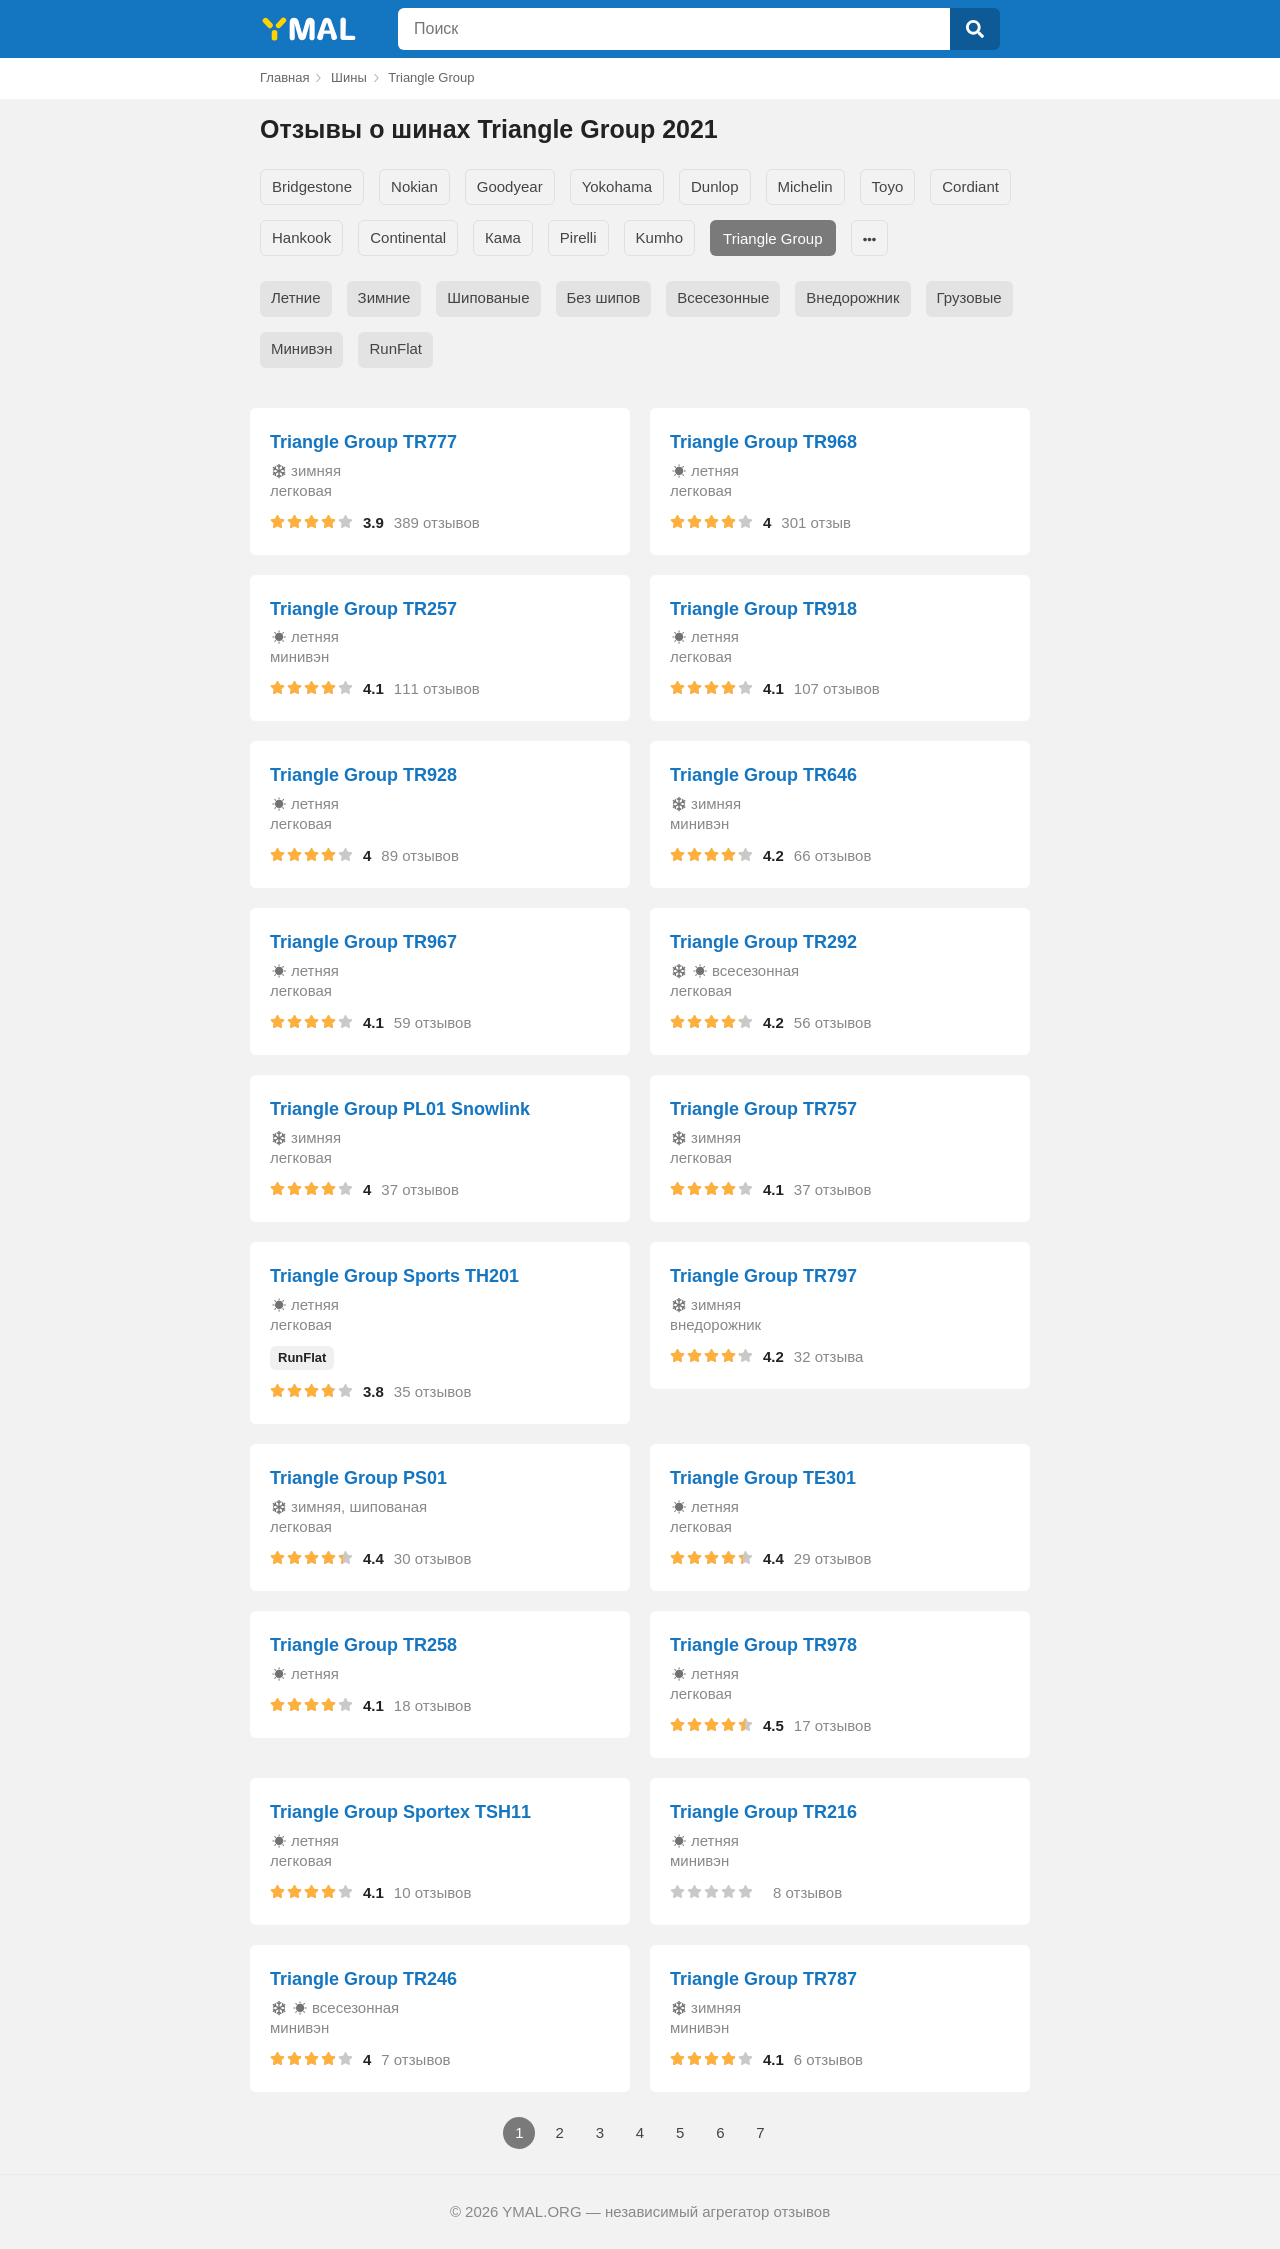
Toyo (888, 186)
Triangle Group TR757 (763, 1109)
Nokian (414, 186)
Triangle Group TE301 (763, 1478)
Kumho (660, 237)
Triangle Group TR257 (363, 609)
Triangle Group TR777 (363, 442)
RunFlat (395, 348)
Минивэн (301, 348)
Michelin (805, 186)
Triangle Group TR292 (763, 942)
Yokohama (617, 186)
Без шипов (604, 297)
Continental (408, 237)
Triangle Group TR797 (763, 1276)
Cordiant (970, 186)
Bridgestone (312, 186)
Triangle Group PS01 (358, 1478)
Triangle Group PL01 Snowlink (400, 1109)
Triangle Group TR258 (363, 1645)
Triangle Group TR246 (363, 1979)
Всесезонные (723, 297)
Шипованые (488, 297)
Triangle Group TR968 (763, 442)
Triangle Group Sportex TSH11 (400, 1812)
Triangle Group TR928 (363, 775)
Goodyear (510, 186)
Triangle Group (773, 238)
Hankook (301, 237)
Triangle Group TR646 (763, 775)
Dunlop (715, 186)
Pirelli (578, 237)
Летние (296, 297)
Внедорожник (852, 297)
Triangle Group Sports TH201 (394, 1276)
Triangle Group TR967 (363, 942)
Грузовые (969, 297)
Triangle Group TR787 (763, 1979)
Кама (503, 237)
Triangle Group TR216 (763, 1812)
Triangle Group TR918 (763, 609)
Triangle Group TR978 (763, 1645)
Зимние (384, 297)
